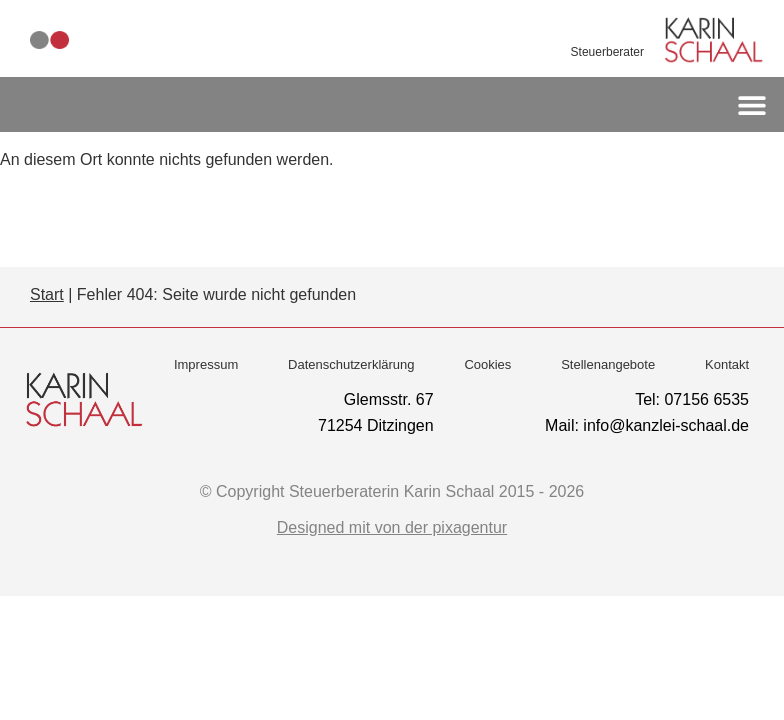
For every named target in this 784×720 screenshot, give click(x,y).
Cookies (487, 364)
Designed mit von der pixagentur (392, 527)
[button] (751, 104)
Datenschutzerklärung (351, 364)
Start (47, 294)
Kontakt (727, 364)
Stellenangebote (608, 364)
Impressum (206, 364)
